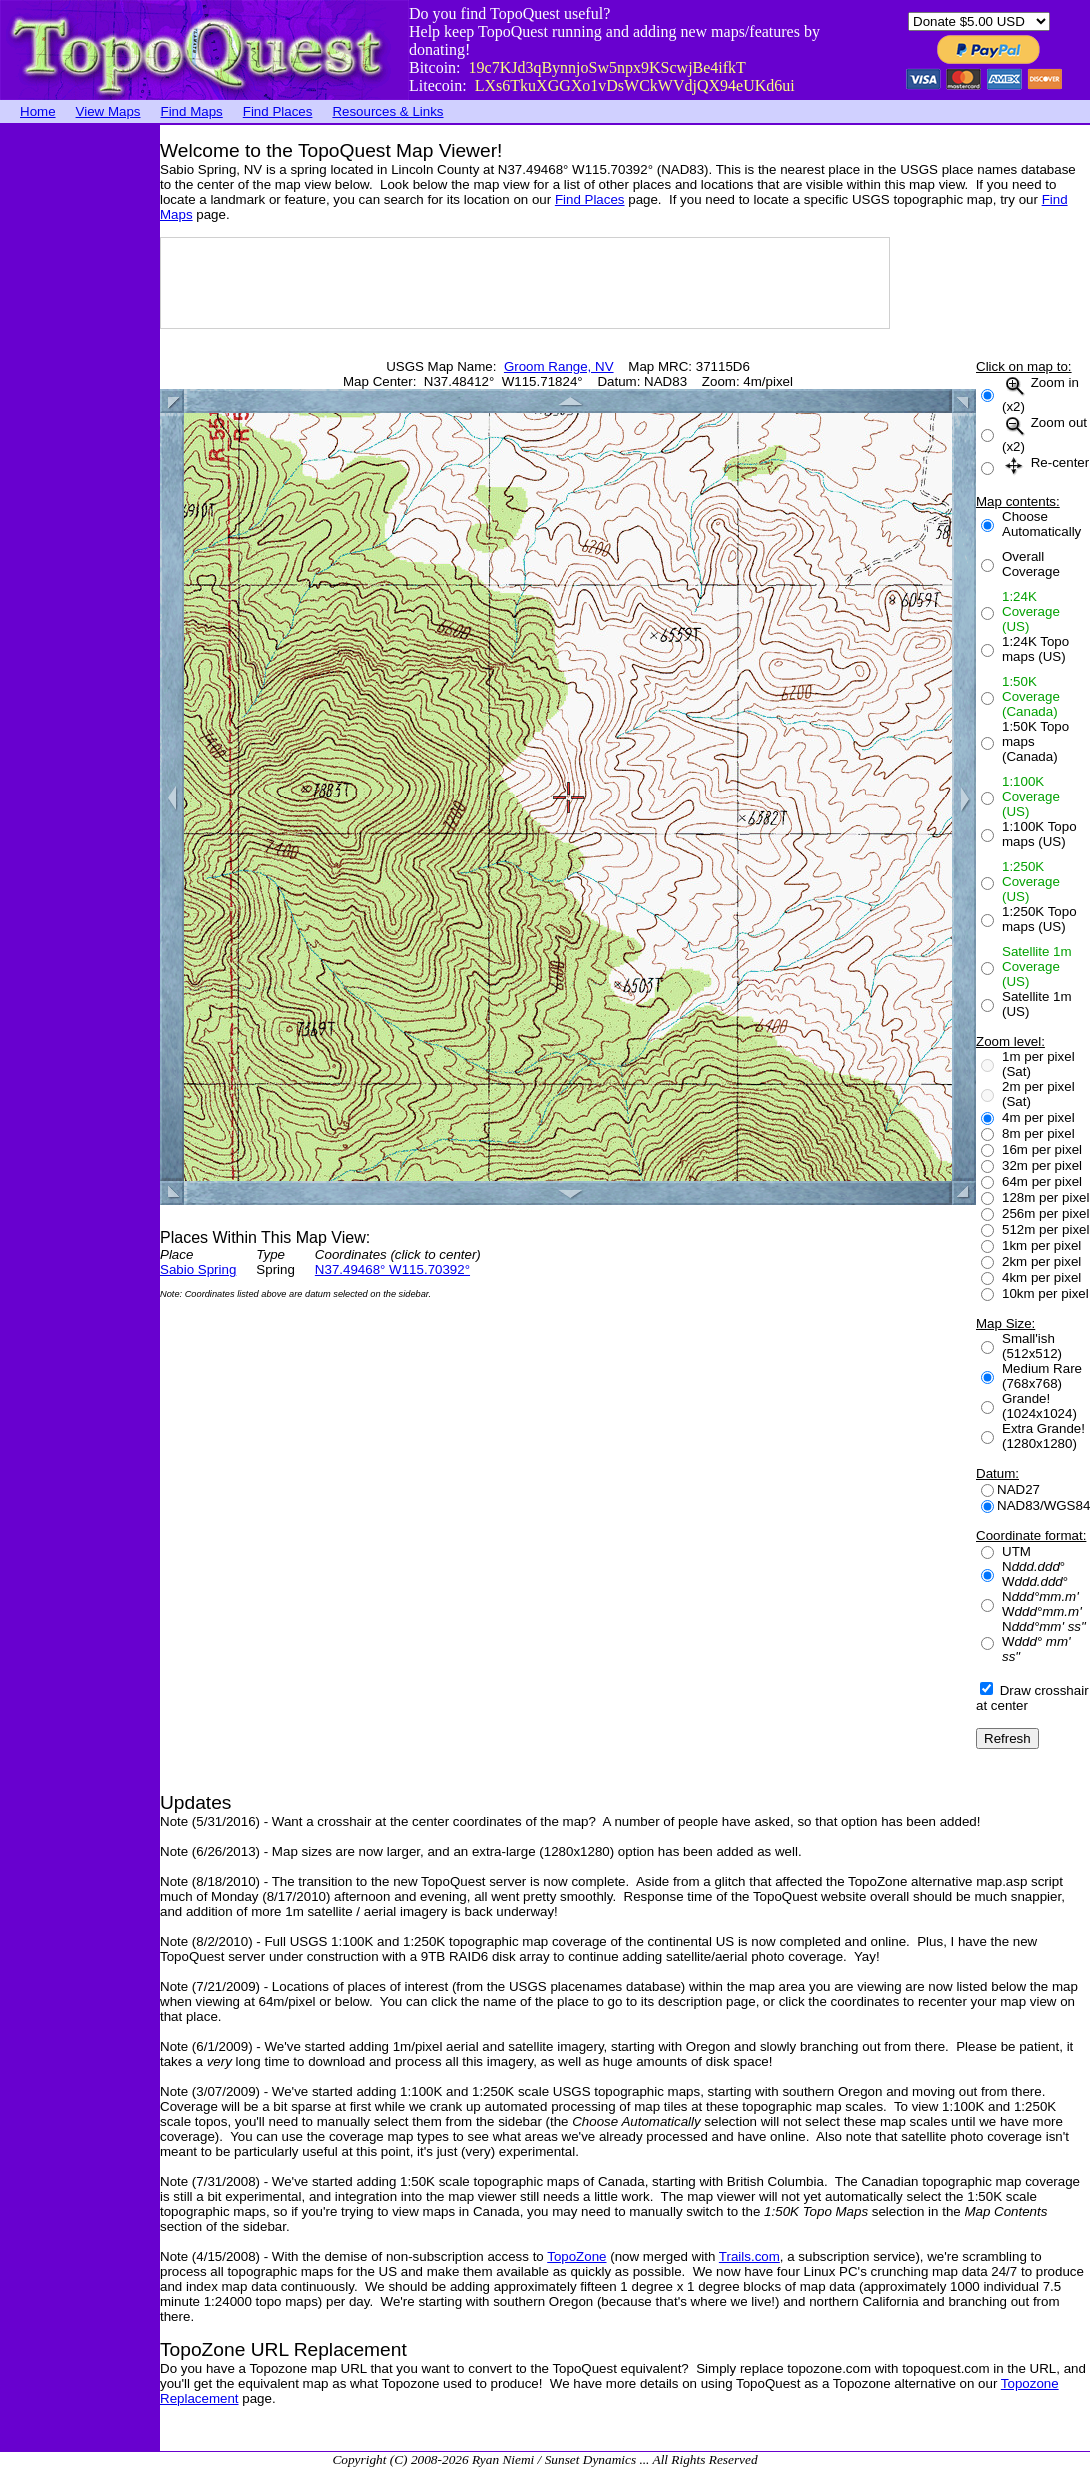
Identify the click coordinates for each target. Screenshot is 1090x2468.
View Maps (108, 111)
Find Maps (192, 111)
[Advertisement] (80, 425)
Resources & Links (387, 111)
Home (38, 111)
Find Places (278, 111)
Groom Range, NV (559, 366)
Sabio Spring (198, 1269)
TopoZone (576, 2256)
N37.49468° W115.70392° (392, 1269)
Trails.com (749, 2256)
